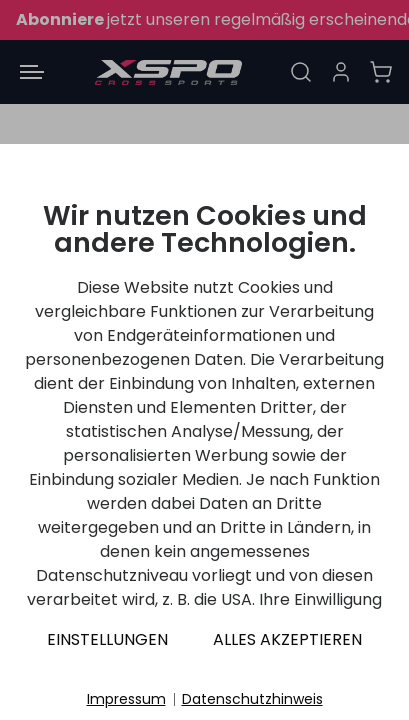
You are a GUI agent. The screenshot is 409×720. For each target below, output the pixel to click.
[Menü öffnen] (32, 72)
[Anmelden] (341, 72)
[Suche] (301, 72)
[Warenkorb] (381, 72)
